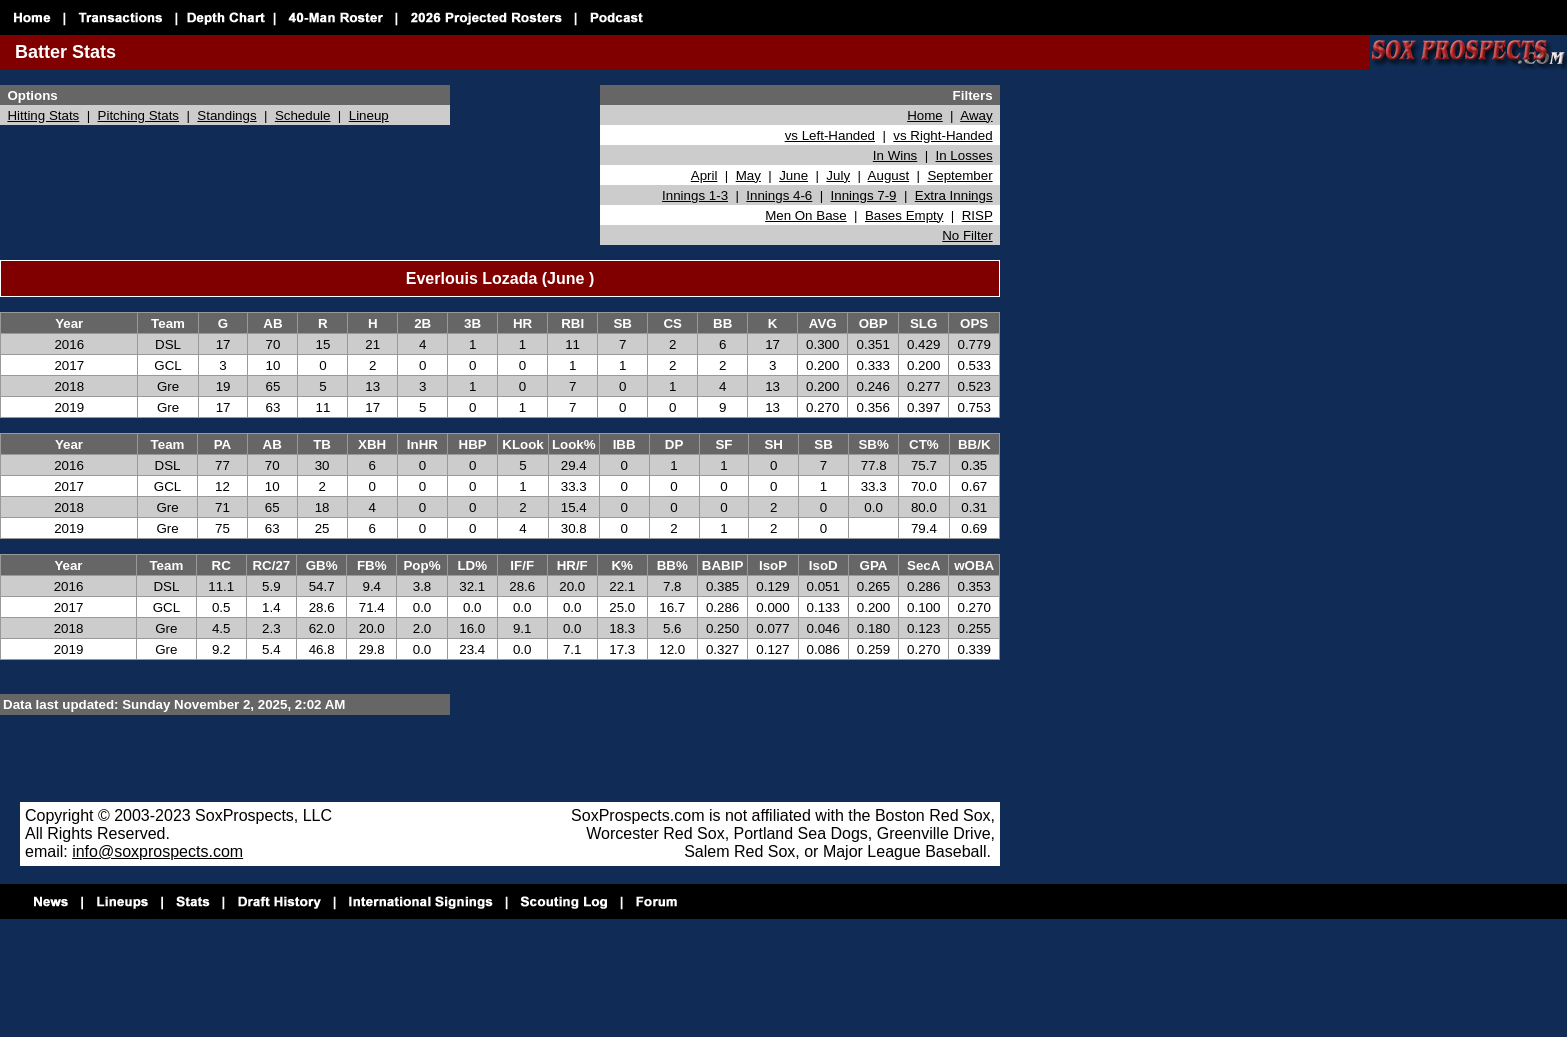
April (704, 175)
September (959, 175)
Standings (226, 115)
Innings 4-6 (779, 195)
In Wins (895, 155)
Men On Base (806, 215)
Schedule (303, 115)
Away (976, 115)
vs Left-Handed (830, 135)
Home (925, 115)
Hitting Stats (43, 115)
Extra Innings (954, 195)
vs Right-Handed (942, 135)
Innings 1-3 (695, 195)
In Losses (964, 155)
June (793, 175)
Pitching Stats (139, 115)
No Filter (967, 235)
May (748, 175)
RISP (977, 215)
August (889, 175)
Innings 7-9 (864, 195)
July (838, 175)
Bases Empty (904, 215)
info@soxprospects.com (157, 851)
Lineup (369, 115)
